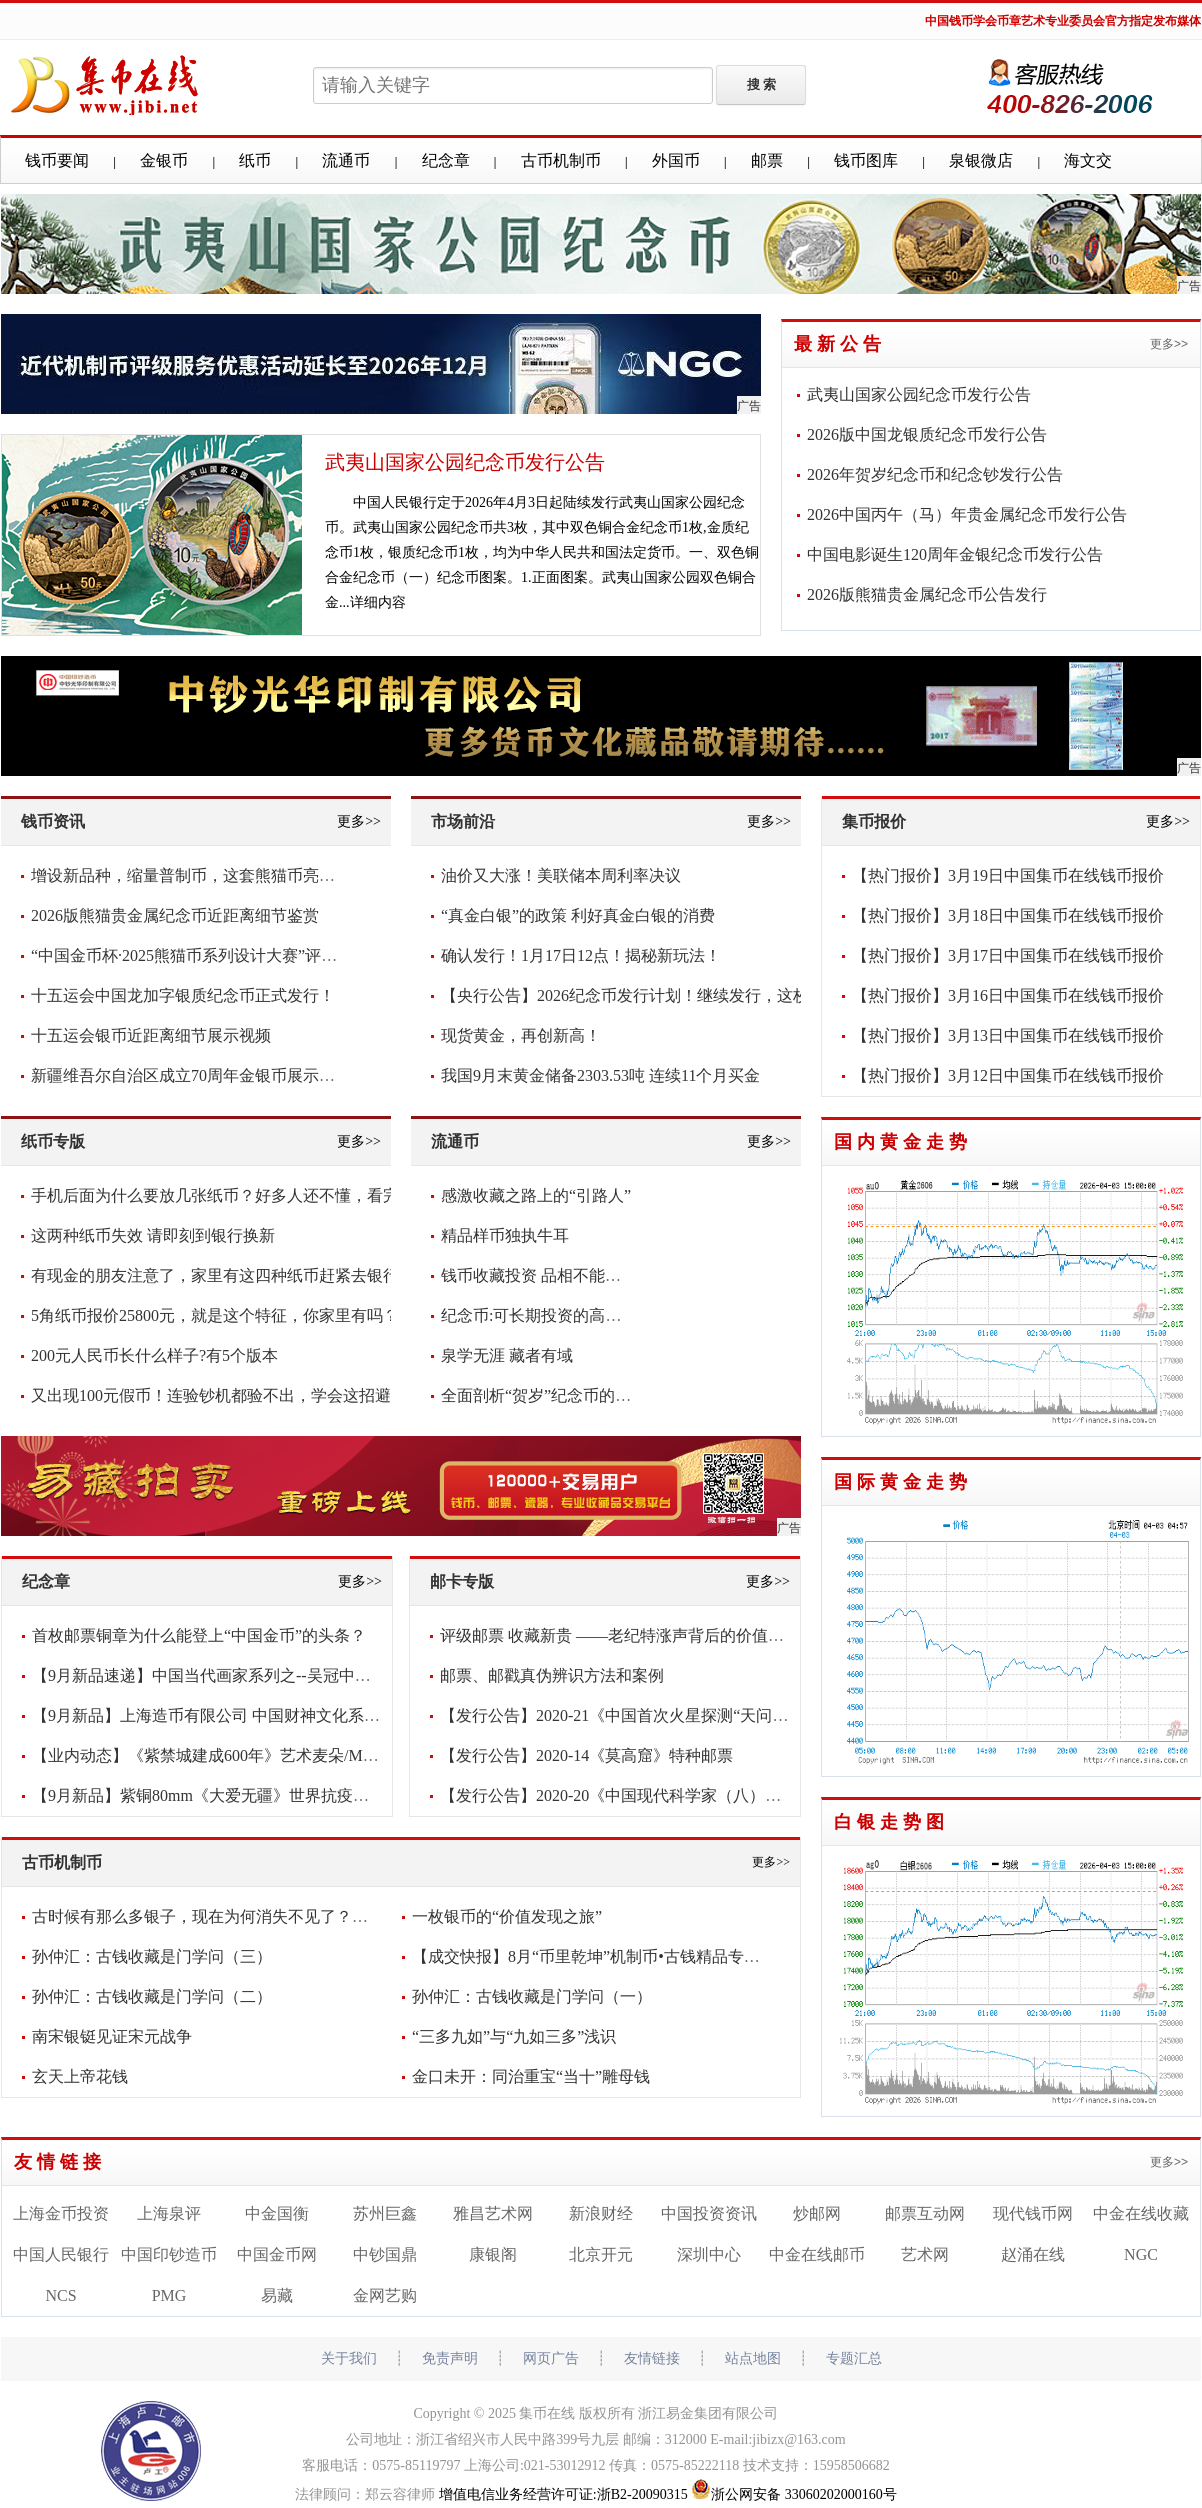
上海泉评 (169, 2213)
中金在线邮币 (817, 2254)
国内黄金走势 (903, 1142)
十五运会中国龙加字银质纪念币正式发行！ (183, 995)
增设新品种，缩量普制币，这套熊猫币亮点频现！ (207, 875)
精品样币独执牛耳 (505, 1235)
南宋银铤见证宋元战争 (112, 2036)
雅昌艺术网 (493, 2213)
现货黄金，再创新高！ (521, 1035)
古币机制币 (561, 160)
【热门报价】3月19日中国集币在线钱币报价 (1008, 875)
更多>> (1169, 344)
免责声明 (450, 2358)
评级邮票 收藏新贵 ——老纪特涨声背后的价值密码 (620, 1635)
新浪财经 (601, 2213)
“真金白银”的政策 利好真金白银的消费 (578, 915)
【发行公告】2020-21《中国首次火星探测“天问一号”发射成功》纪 (674, 1715)
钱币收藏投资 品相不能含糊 (539, 1275)
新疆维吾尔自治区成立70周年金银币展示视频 (191, 1075)
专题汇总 (854, 2358)
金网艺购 (385, 2295)
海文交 (1088, 160)
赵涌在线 (1033, 2254)
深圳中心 (709, 2254)
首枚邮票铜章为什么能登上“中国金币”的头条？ (199, 1635)
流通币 (346, 160)
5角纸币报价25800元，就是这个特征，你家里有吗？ (215, 1315)
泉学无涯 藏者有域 (507, 1355)
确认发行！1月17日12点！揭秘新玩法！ (581, 955)
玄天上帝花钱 (80, 2076)
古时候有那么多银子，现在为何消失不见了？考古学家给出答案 (256, 1916)
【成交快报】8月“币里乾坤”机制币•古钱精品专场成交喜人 (618, 1956)
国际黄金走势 (903, 1482)
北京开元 (601, 2254)
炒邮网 (817, 2213)
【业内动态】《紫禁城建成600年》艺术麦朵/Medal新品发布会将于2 (270, 1755)
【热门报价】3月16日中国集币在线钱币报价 (1008, 995)
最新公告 (840, 344)
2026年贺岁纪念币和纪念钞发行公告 (935, 474)
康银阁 (493, 2254)
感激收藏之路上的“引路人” (536, 1195)
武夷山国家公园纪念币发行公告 (465, 462)
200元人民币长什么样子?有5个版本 (154, 1355)
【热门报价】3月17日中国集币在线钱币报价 (1008, 955)
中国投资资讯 (709, 2213)
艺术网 (925, 2254)
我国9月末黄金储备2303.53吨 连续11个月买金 (600, 1075)
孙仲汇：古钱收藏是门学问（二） (152, 1996)
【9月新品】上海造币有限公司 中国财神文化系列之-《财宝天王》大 (272, 1715)
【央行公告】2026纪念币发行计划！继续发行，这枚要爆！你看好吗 (681, 995)
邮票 (767, 160)
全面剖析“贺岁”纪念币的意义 (544, 1395)
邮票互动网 (925, 2213)
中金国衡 (277, 2213)
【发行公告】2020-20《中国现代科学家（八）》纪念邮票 (642, 1795)
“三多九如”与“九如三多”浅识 (514, 2036)
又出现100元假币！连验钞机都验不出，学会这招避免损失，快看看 (267, 1395)
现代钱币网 (1033, 2213)
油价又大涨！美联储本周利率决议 (561, 875)
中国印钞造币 (169, 2254)
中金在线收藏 (1141, 2213)
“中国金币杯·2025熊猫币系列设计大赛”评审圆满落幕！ (224, 955)
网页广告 (551, 2358)
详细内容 (378, 602)
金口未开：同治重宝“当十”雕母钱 (531, 2076)
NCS (60, 2295)
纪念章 (446, 160)
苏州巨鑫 (385, 2213)
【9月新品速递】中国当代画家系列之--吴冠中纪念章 (217, 1675)
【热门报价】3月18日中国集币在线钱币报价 (1008, 915)
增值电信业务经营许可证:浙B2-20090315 (563, 2494)
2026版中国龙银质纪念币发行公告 (927, 434)
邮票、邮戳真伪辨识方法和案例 (552, 1675)
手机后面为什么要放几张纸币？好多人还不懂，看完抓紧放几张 (255, 1195)
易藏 (277, 2295)
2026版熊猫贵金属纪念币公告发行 (927, 594)
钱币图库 (866, 160)
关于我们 (349, 2358)
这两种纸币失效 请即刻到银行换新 (153, 1235)
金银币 (164, 160)
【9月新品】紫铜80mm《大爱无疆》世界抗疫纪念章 (216, 1795)
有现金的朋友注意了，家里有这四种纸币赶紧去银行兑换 (231, 1275)
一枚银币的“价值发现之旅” (507, 1916)
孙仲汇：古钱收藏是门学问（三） (152, 1956)
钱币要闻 (57, 160)
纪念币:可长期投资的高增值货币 (555, 1315)
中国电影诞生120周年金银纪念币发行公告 (955, 554)
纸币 (255, 160)
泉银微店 (981, 160)
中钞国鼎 (385, 2254)
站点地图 (753, 2358)
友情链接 (60, 2162)
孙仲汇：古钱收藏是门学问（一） (532, 1996)
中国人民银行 (61, 2254)
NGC (1141, 2254)
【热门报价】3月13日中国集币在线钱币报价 (1008, 1035)
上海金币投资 (61, 2213)
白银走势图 (891, 1822)
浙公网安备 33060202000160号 (794, 2494)
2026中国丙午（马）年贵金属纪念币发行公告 (967, 514)
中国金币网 (277, 2254)
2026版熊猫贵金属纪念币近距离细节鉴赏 (175, 915)
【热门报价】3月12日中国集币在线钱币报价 (1008, 1075)
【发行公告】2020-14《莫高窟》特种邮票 (586, 1755)
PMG (169, 2295)
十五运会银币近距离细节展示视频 (151, 1035)
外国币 (676, 160)
